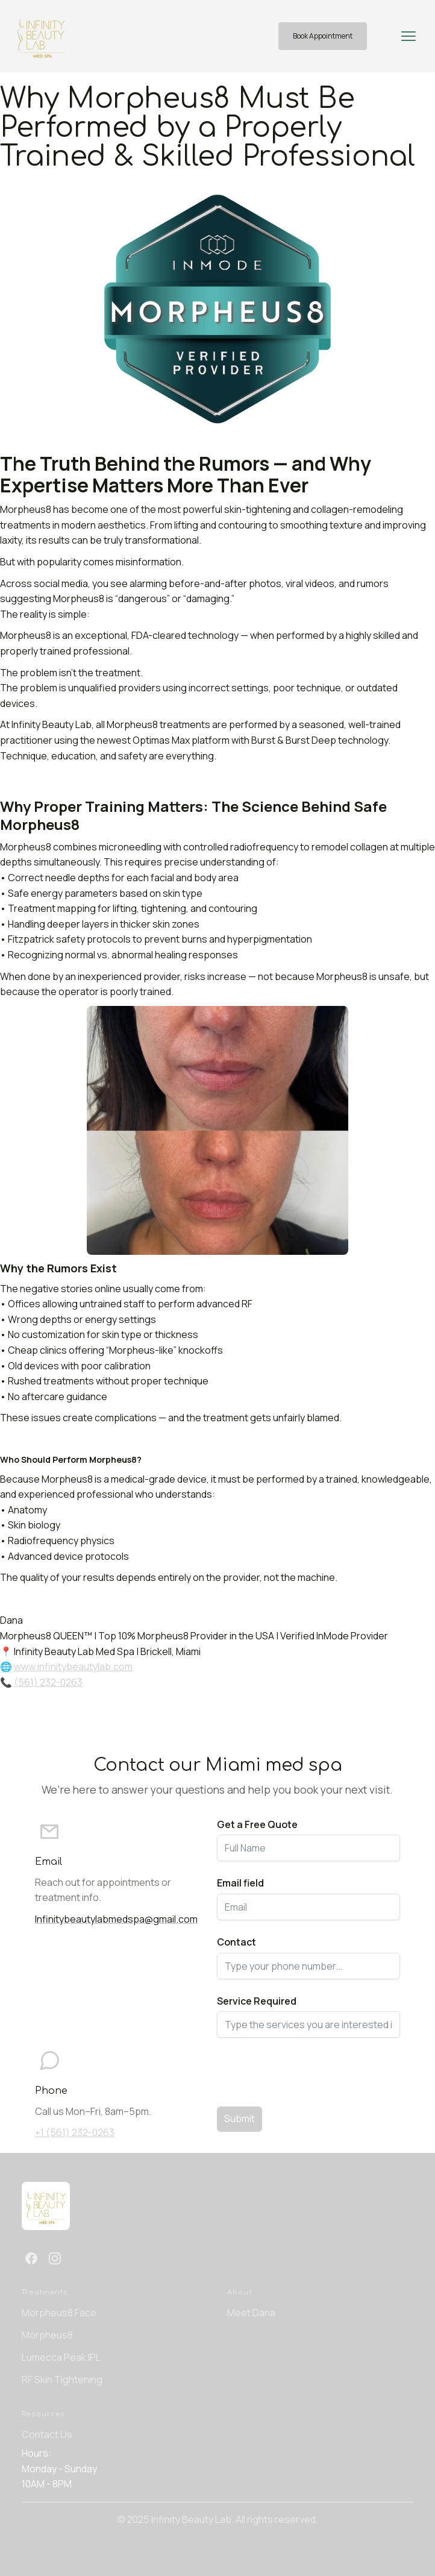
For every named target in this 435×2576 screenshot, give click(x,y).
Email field (240, 1883)
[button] (408, 36)
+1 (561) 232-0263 (74, 2132)
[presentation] (308, 2068)
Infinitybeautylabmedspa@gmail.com (116, 1919)
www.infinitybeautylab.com (73, 1666)
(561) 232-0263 (48, 1682)
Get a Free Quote (257, 1824)
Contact (236, 1942)
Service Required (256, 2001)
